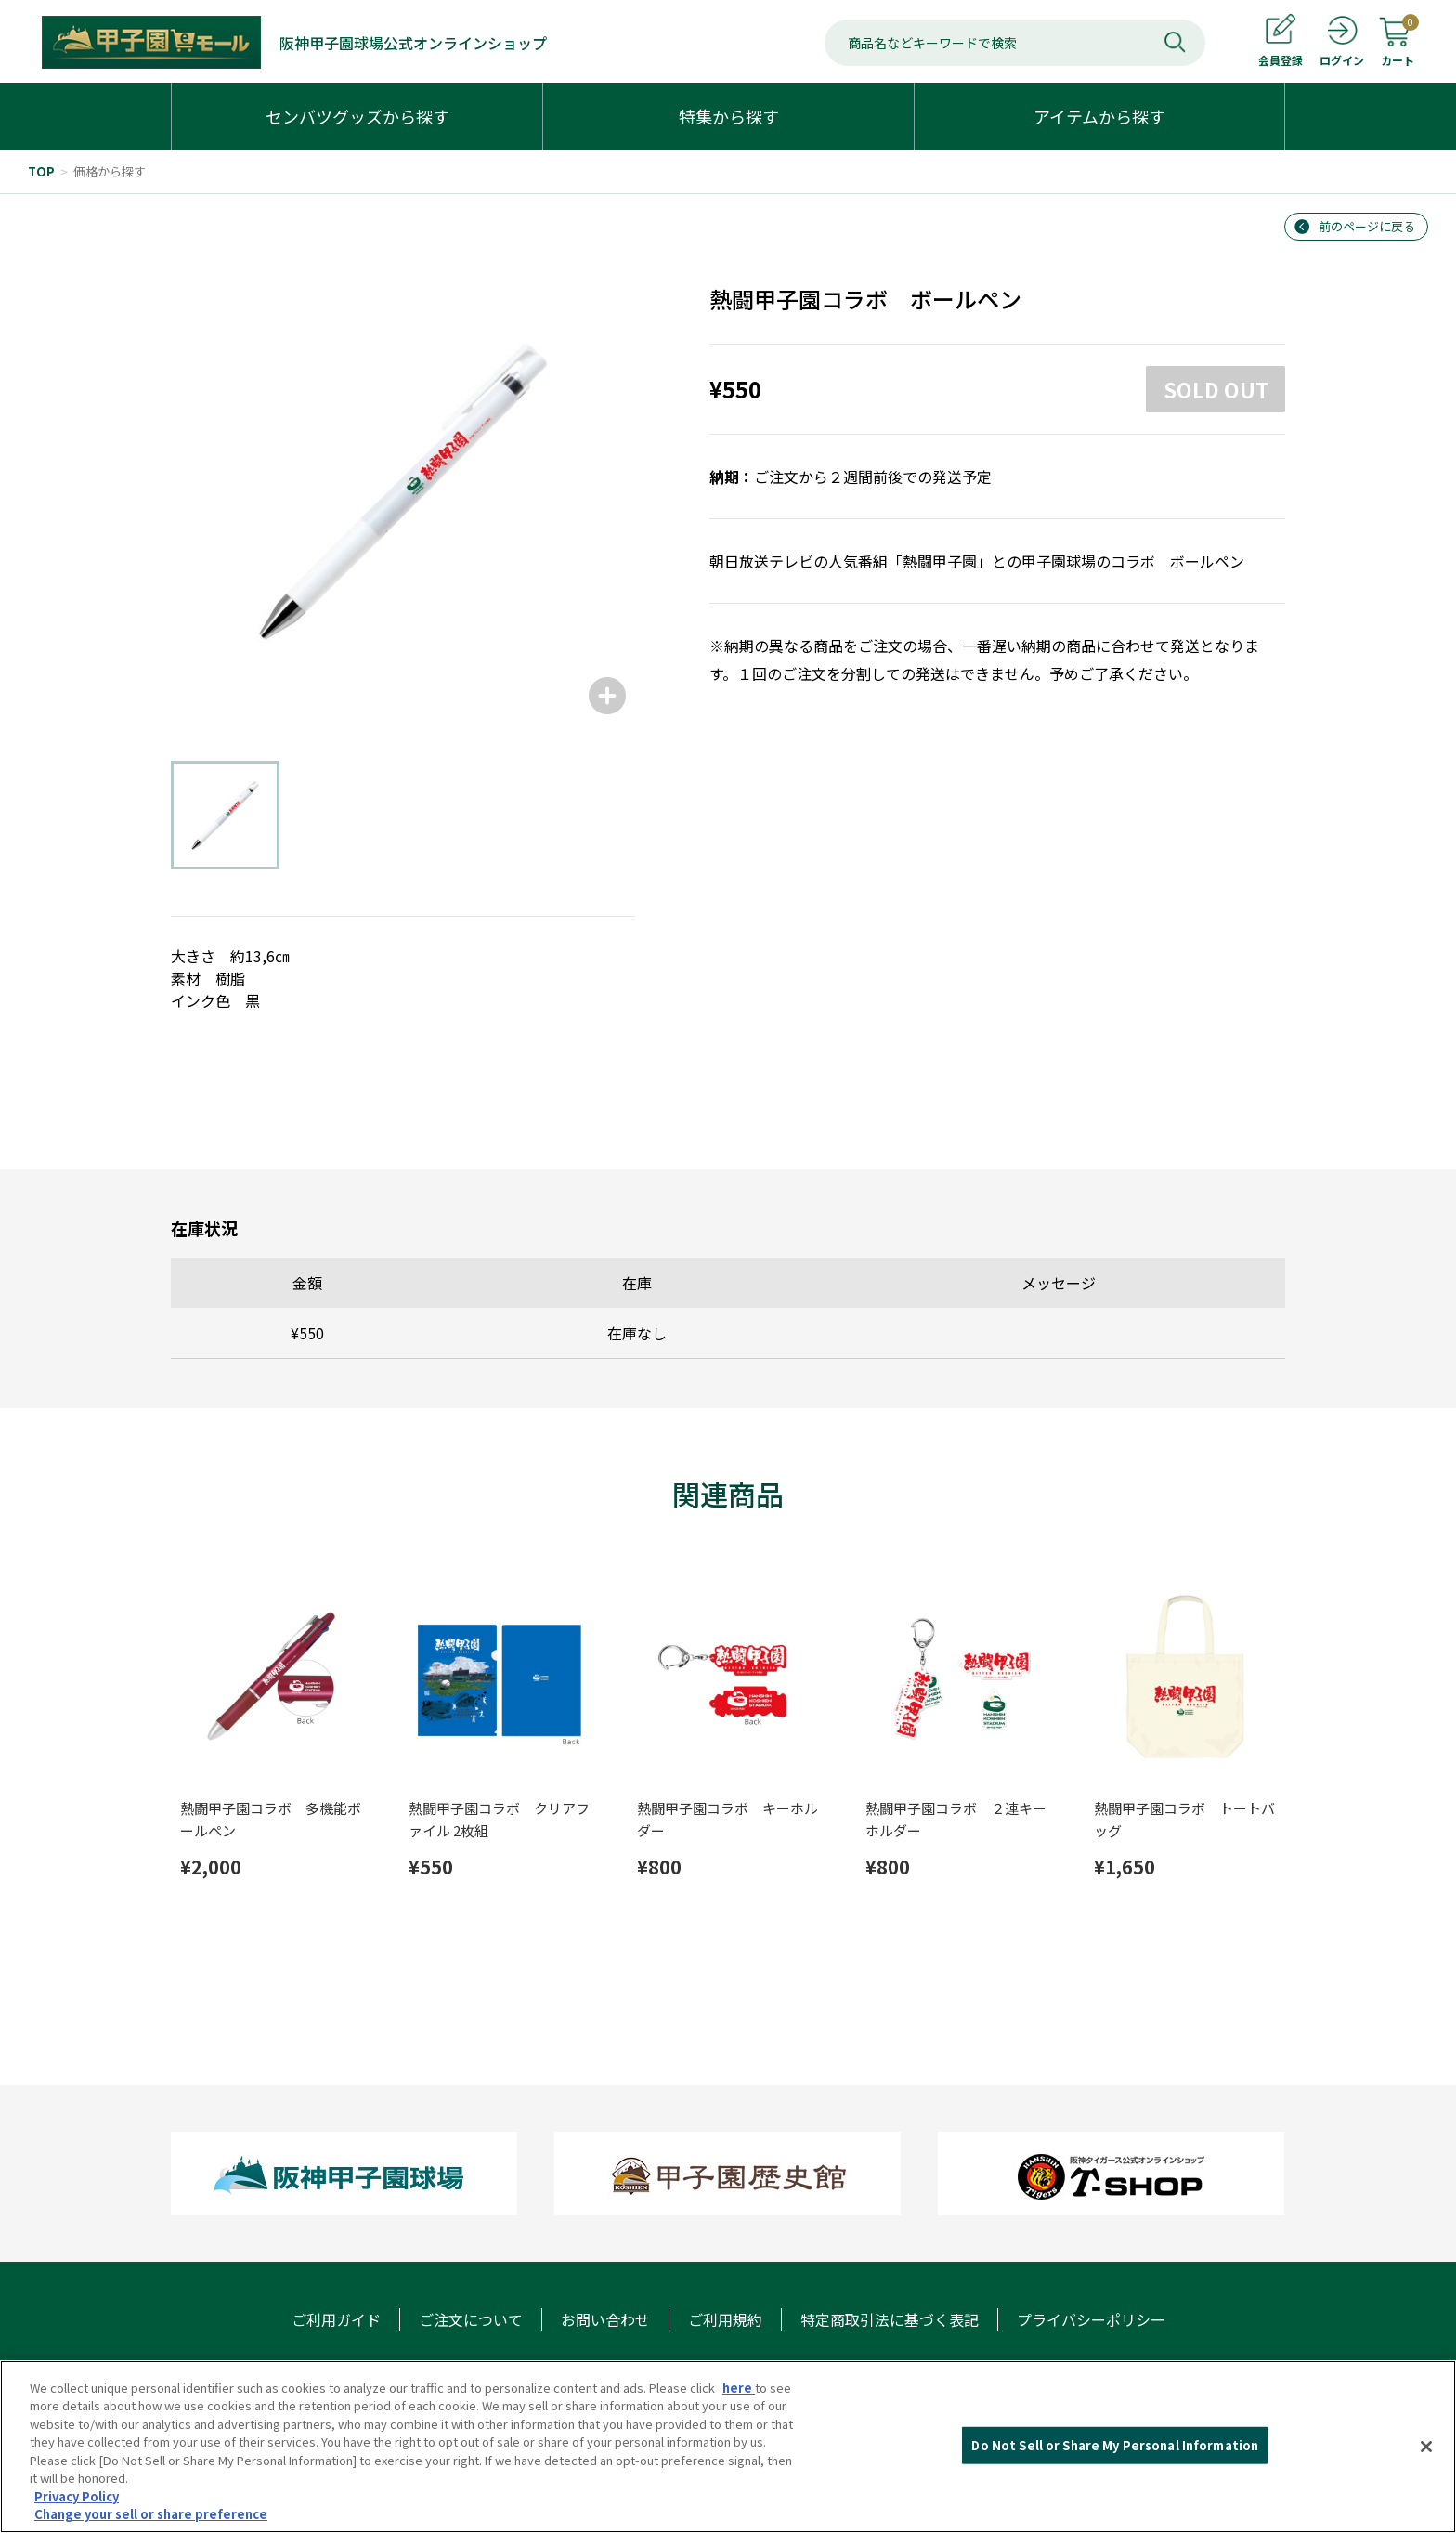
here (738, 2387)
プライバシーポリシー (1091, 2319)
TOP (41, 171)
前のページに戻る (1367, 226)
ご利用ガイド (336, 2319)
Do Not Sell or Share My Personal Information (1114, 2445)
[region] (728, 2446)
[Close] (1426, 2446)
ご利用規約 (725, 2319)
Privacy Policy (76, 2496)
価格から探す (109, 171)
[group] (403, 491)
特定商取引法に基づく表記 (889, 2319)
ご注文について (471, 2319)
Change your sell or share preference (150, 2514)
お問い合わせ (605, 2319)
